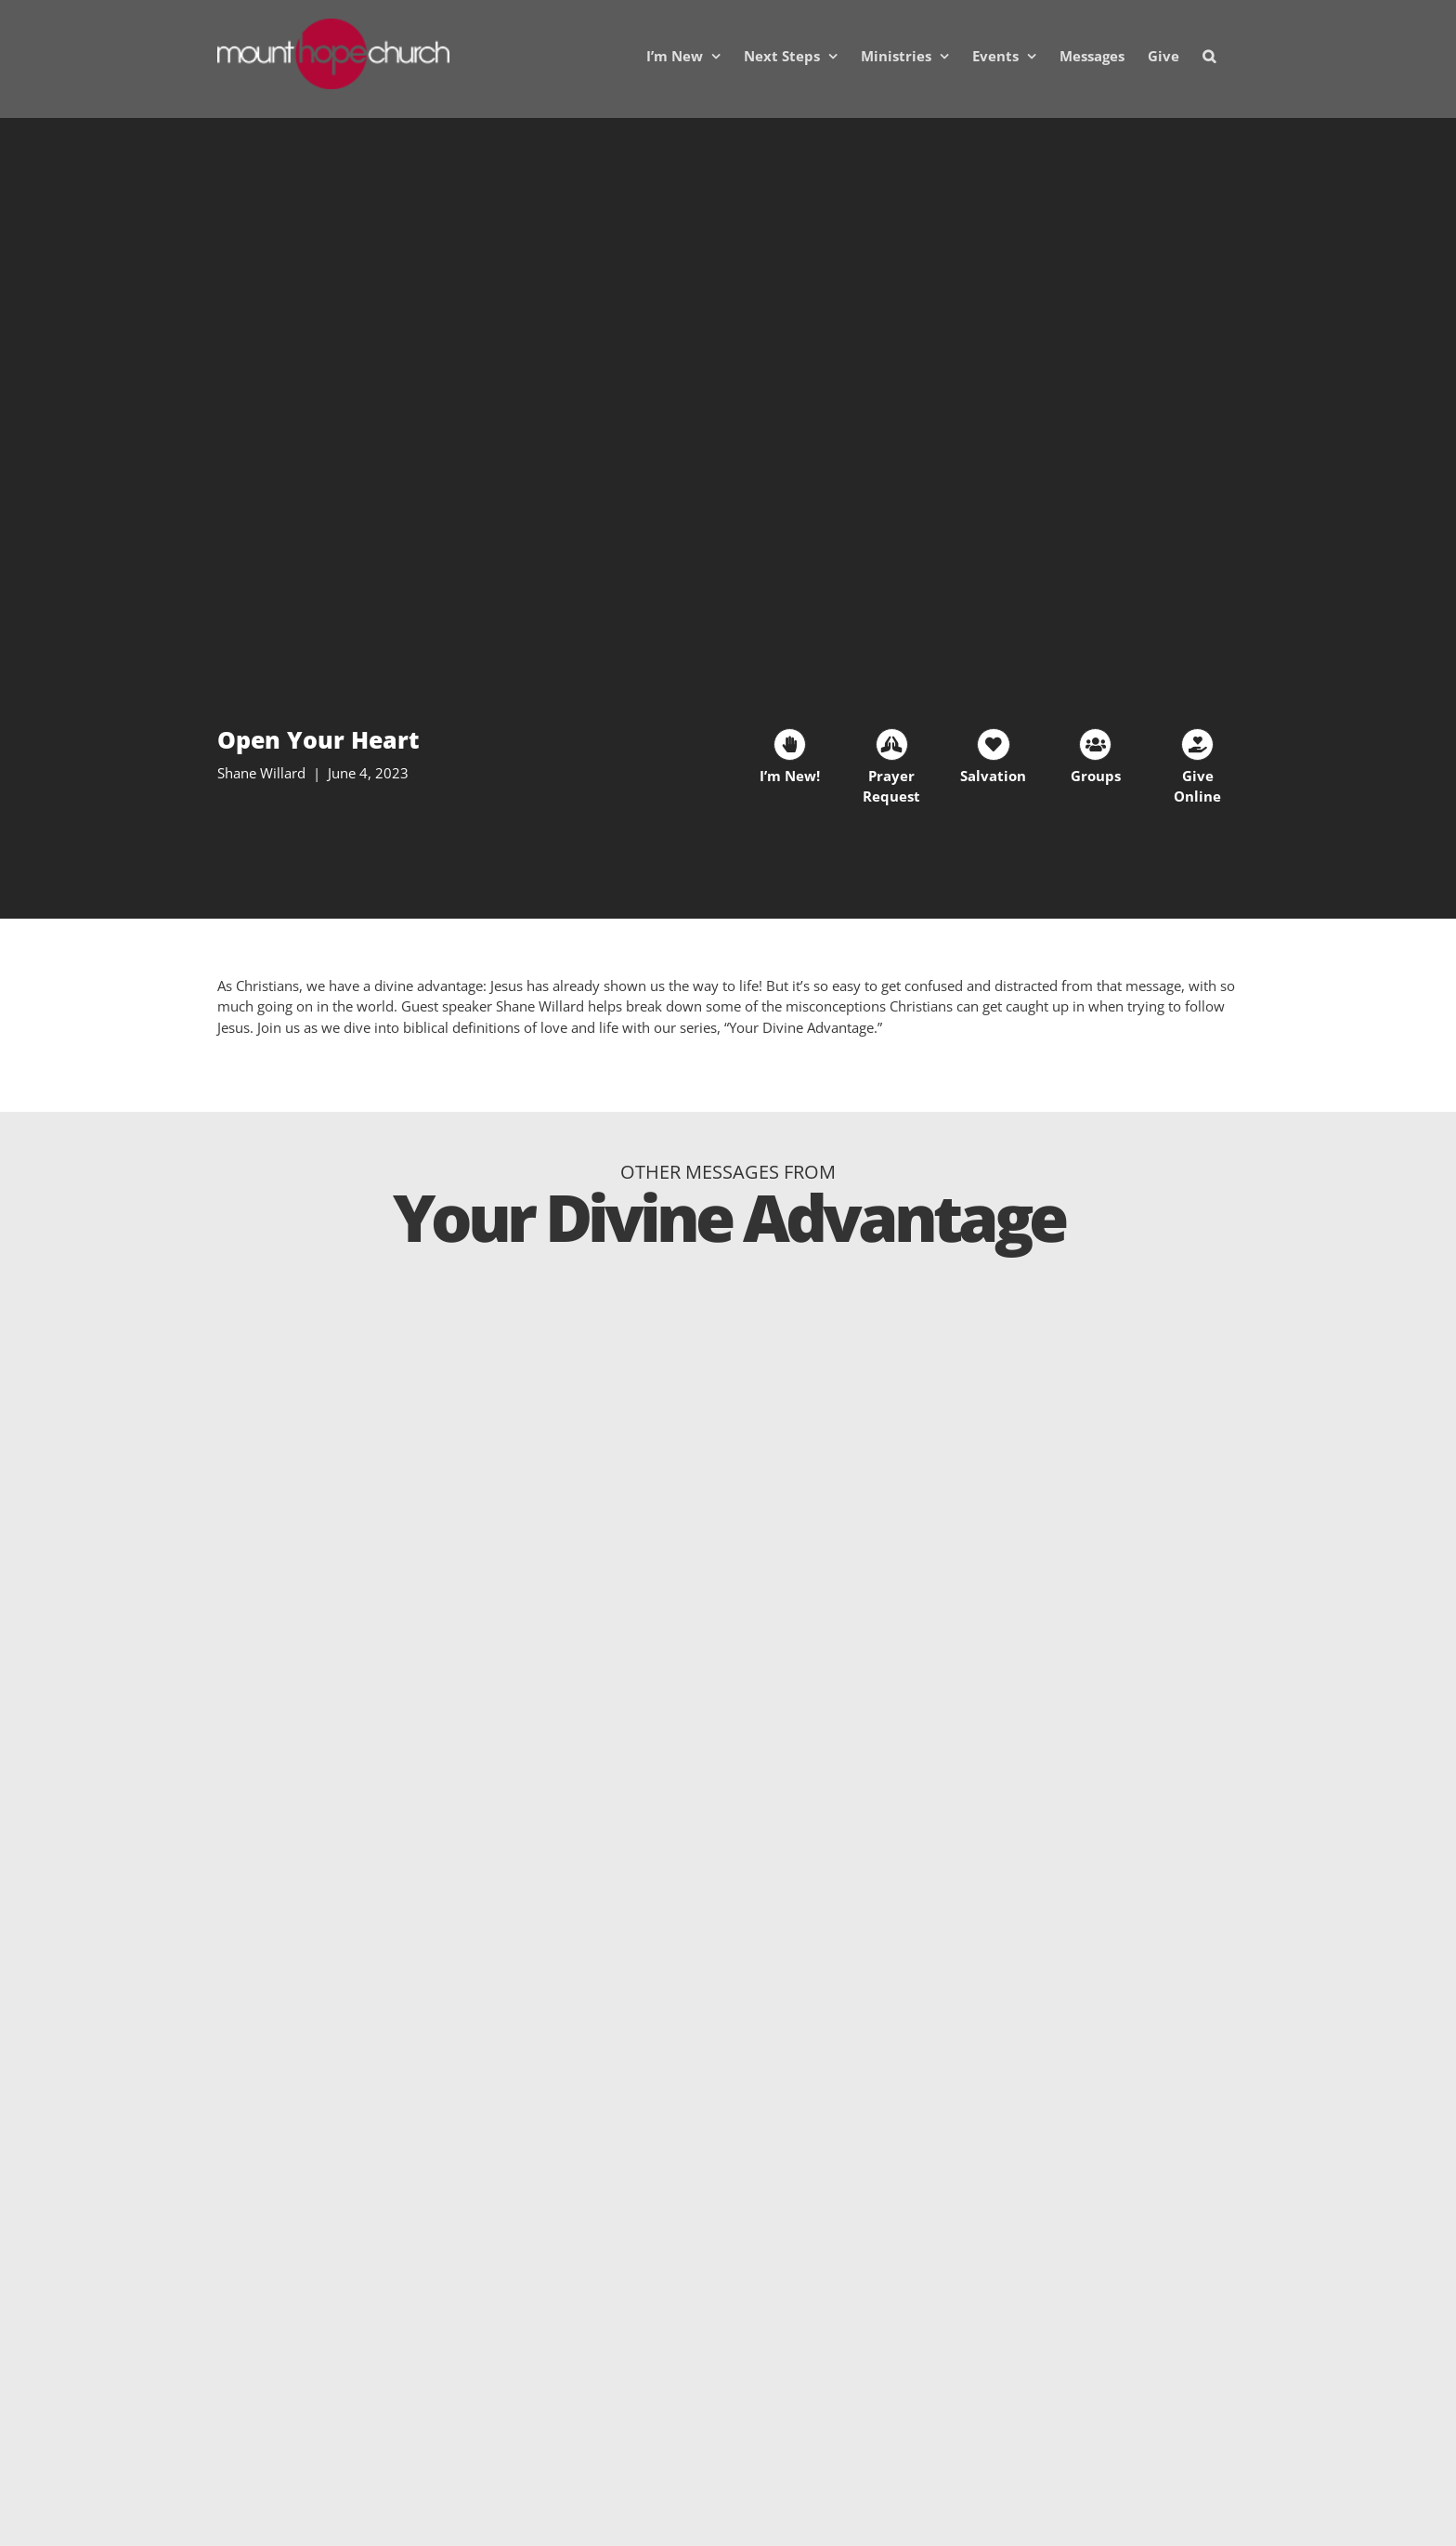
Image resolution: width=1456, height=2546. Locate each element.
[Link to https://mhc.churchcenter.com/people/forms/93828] (892, 744)
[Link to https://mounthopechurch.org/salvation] (993, 744)
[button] (1209, 56)
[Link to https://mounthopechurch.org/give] (1197, 744)
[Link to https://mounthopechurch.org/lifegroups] (1095, 744)
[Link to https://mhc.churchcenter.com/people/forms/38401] (790, 744)
